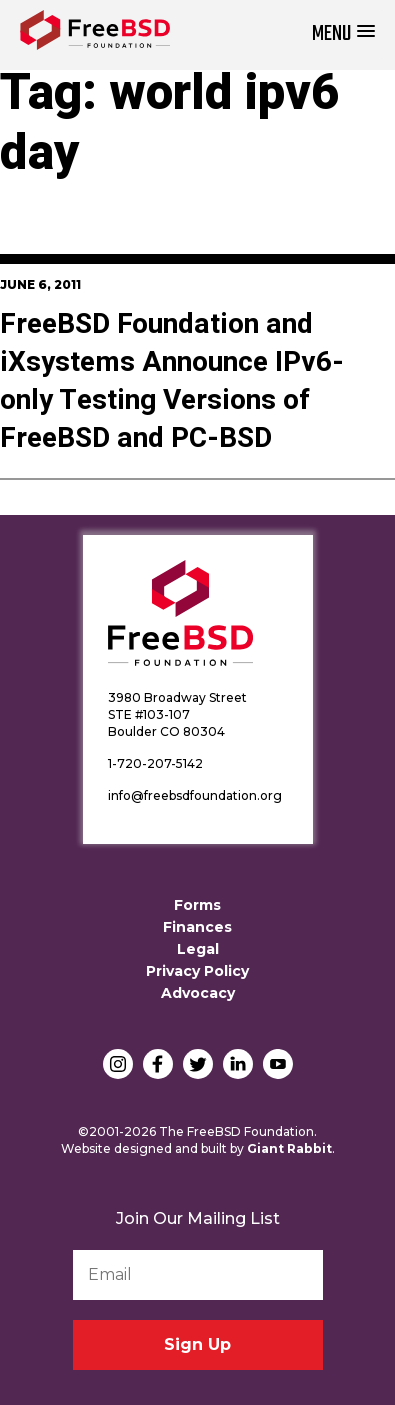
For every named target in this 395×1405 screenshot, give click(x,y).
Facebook (158, 1064)
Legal (198, 949)
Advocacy (198, 993)
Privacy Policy (197, 971)
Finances (197, 927)
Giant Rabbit (289, 1148)
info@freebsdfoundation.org (195, 795)
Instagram (118, 1064)
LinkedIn (238, 1064)
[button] (343, 34)
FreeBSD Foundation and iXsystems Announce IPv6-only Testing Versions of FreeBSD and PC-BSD (172, 381)
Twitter (198, 1064)
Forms (197, 905)
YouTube (278, 1064)
